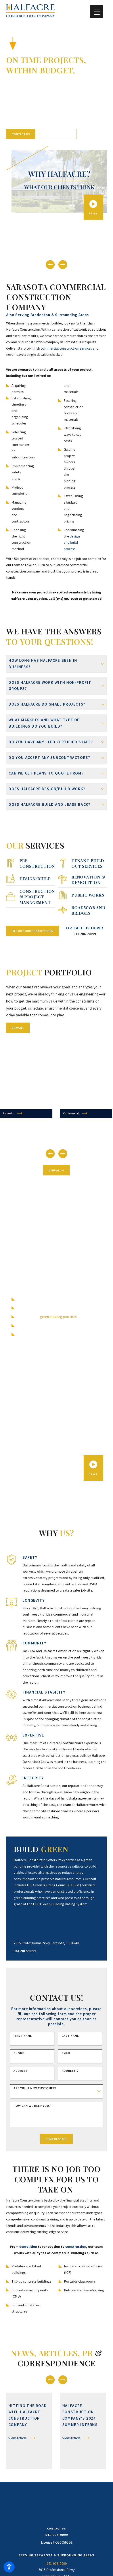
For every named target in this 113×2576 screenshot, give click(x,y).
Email (66, 2052)
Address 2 (70, 2070)
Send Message (56, 2138)
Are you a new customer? (34, 2087)
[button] (9, 2566)
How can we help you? (32, 2105)
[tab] (56, 662)
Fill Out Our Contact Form (33, 930)
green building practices (58, 1316)
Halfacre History (57, 134)
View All (18, 1027)
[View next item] (62, 263)
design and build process (72, 541)
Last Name (70, 2035)
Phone (18, 2052)
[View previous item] (50, 263)
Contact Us (21, 134)
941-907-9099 (84, 933)
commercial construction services (66, 347)
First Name (22, 2035)
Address (20, 2070)
